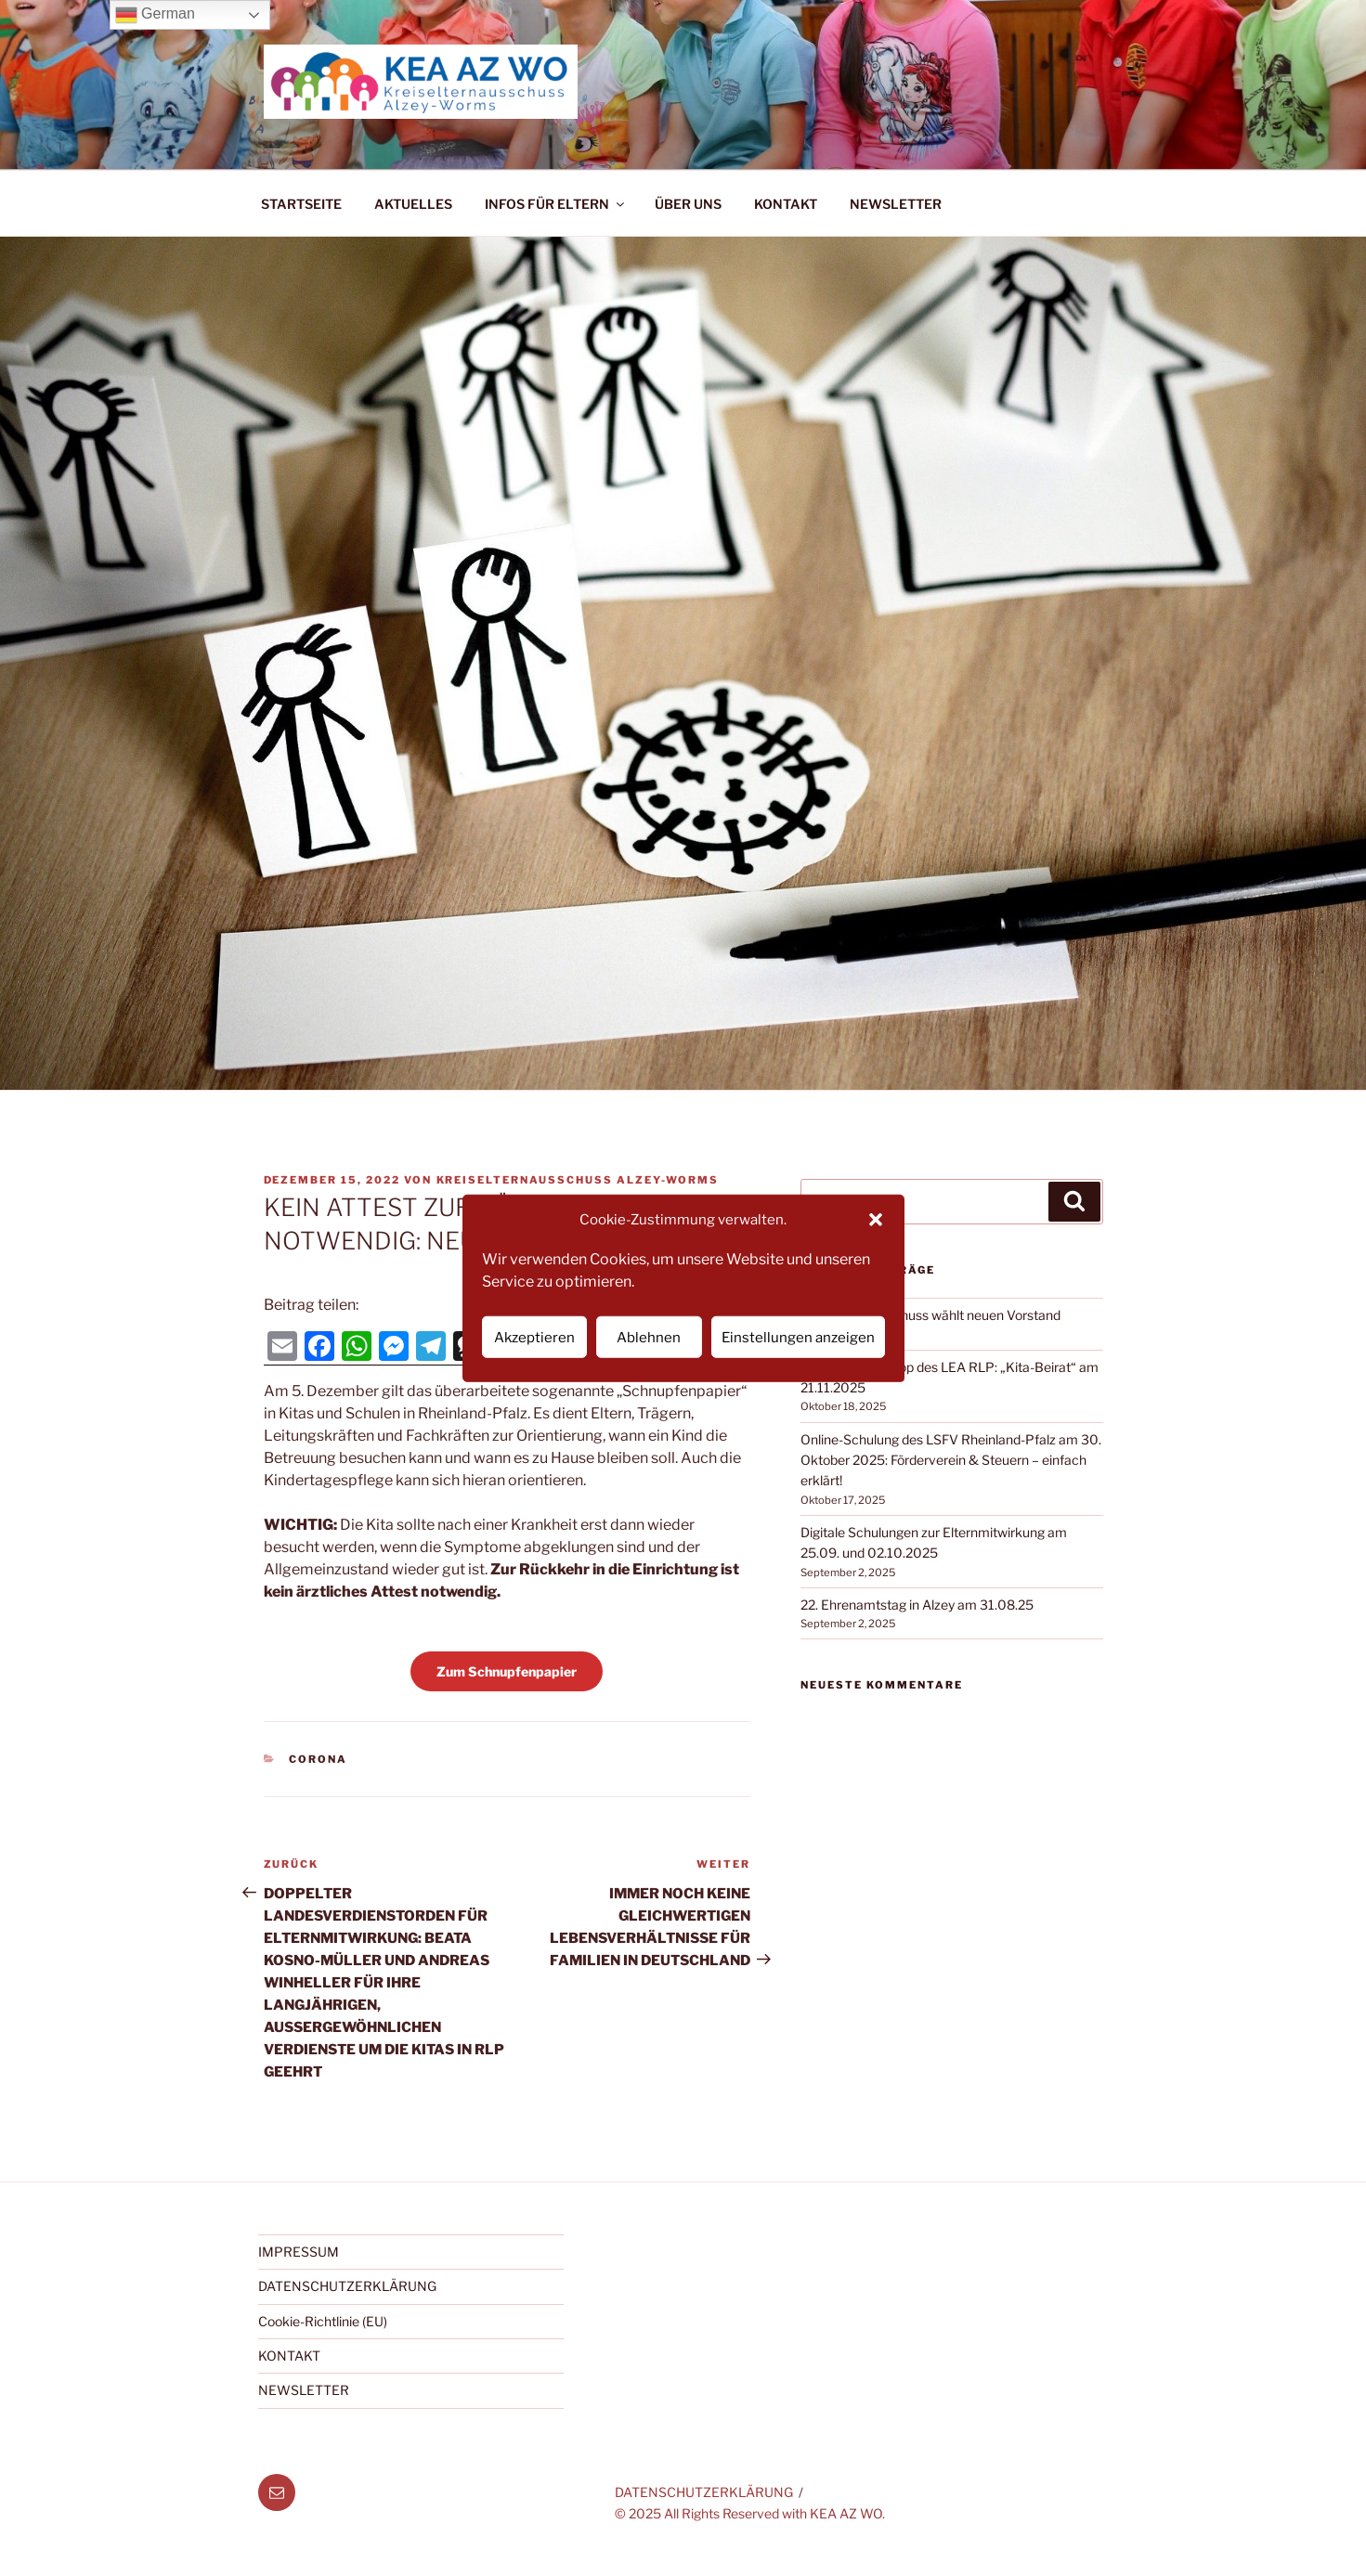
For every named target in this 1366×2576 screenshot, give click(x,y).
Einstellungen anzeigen (798, 1336)
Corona (318, 1759)
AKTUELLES (413, 204)
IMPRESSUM (298, 2251)
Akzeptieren (534, 1336)
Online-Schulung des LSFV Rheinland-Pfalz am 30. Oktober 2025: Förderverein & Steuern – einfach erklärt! (950, 1460)
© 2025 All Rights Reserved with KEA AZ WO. (750, 2513)
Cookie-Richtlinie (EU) (322, 2321)
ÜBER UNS (688, 204)
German (155, 15)
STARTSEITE (301, 204)
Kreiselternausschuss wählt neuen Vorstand (930, 1315)
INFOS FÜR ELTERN (556, 204)
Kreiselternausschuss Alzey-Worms (578, 1179)
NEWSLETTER (896, 204)
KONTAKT (785, 204)
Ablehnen (649, 1336)
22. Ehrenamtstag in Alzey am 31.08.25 (917, 1604)
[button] (875, 1219)
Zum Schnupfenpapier (506, 1671)
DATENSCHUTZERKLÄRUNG (347, 2286)
